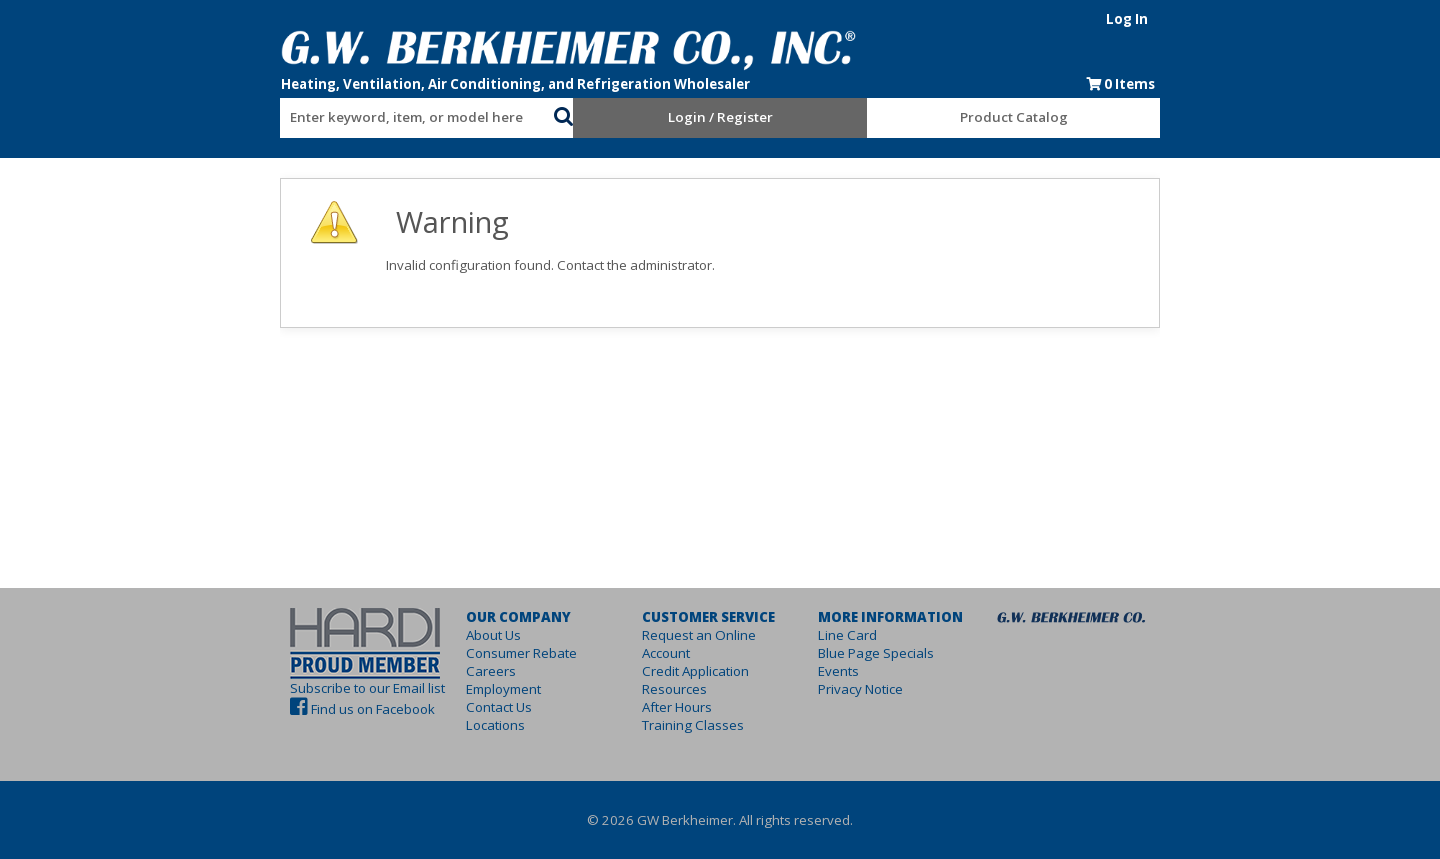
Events (858, 671)
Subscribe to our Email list (267, 688)
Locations (435, 725)
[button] (530, 114)
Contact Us (439, 707)
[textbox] (340, 118)
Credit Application (675, 653)
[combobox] (350, 113)
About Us (433, 635)
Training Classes (673, 707)
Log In (1227, 19)
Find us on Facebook (273, 709)
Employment (443, 689)
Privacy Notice (880, 689)
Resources (654, 671)
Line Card (867, 635)
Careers (431, 671)
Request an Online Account (704, 635)
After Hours (657, 689)
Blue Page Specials (896, 653)
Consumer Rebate (461, 653)
